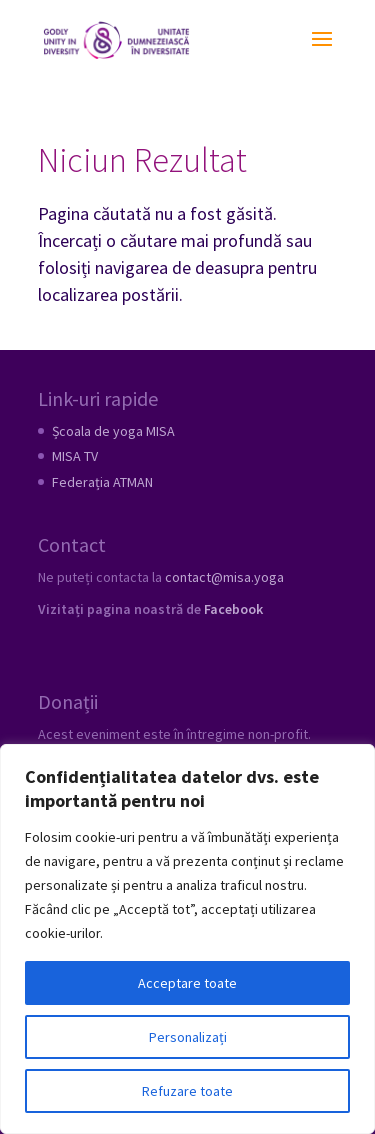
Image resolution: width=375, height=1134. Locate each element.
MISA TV (75, 456)
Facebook (233, 609)
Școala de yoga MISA (113, 431)
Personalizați (188, 1037)
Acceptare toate (187, 983)
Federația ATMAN (102, 482)
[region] (187, 939)
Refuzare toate (187, 1091)
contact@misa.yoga (224, 577)
